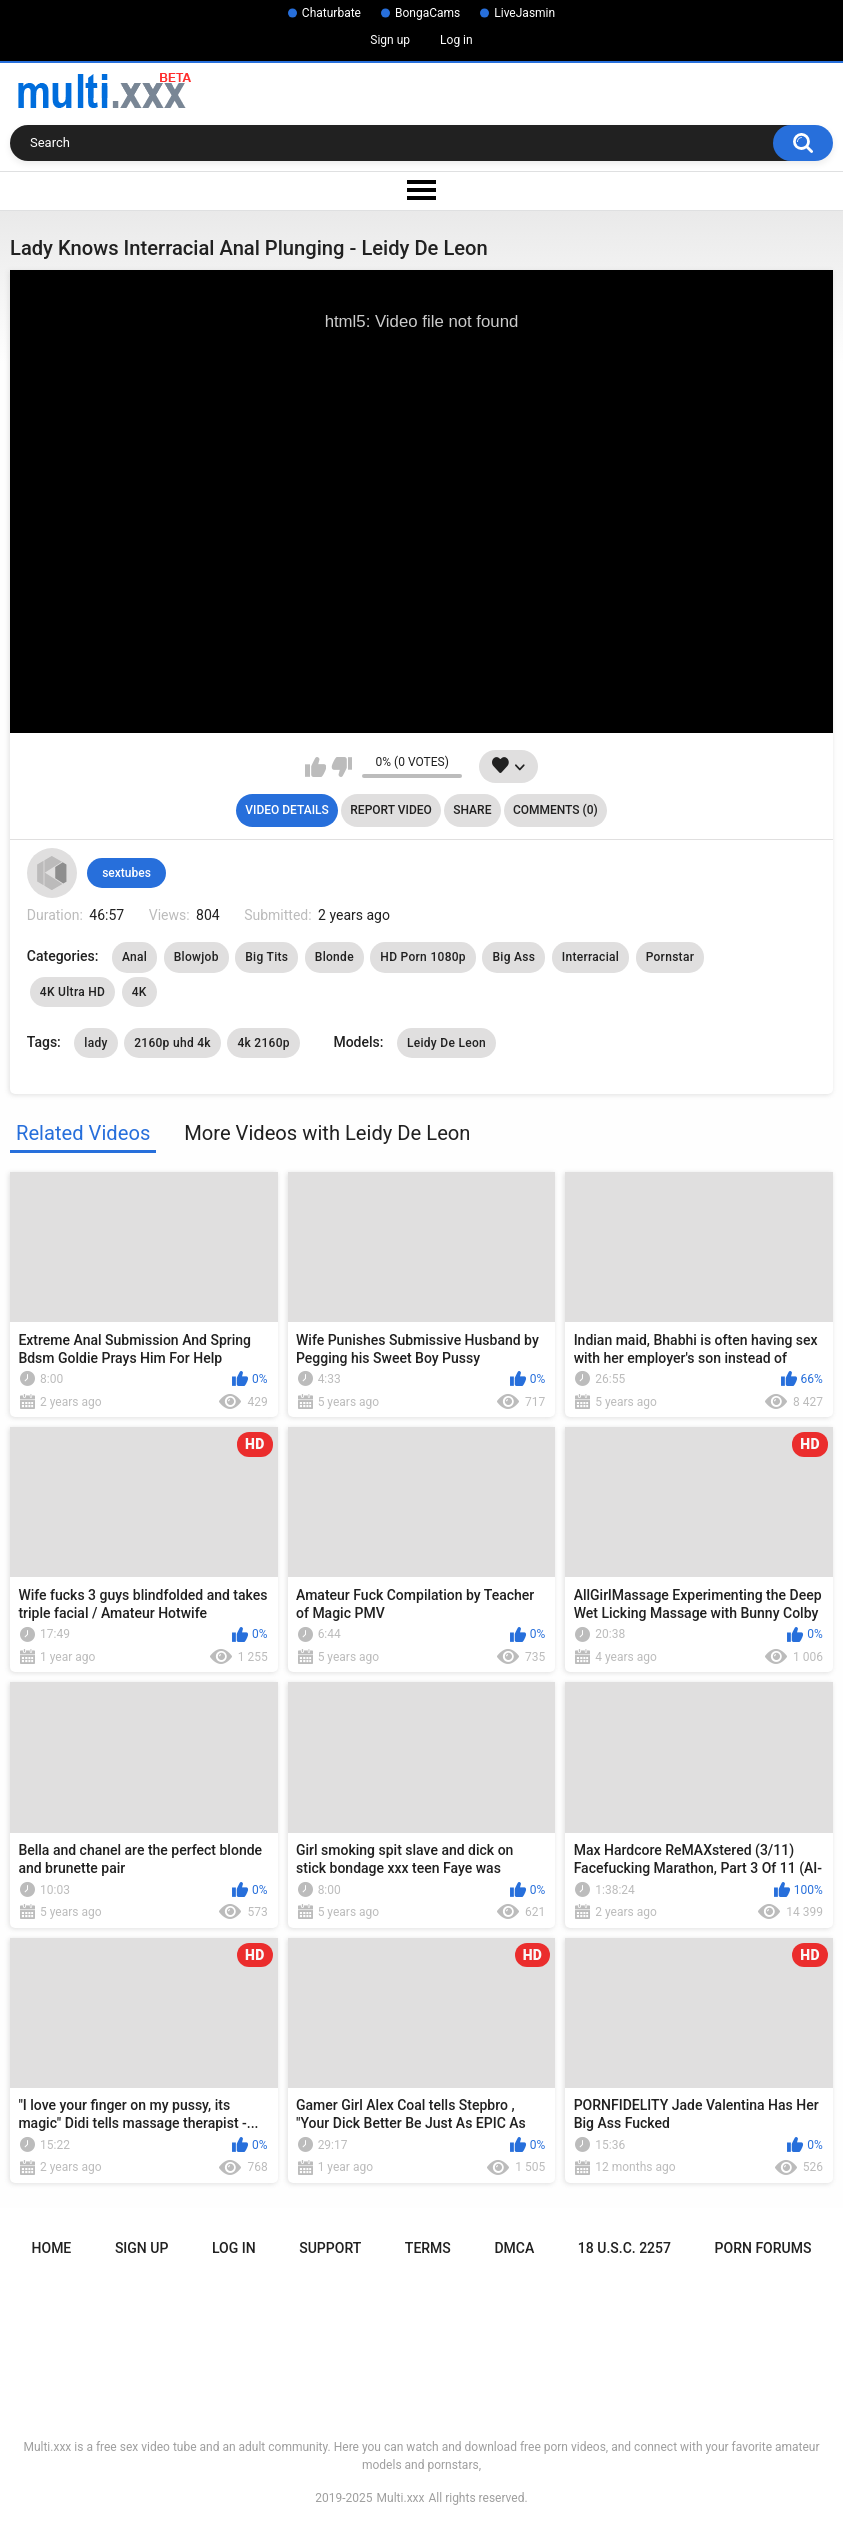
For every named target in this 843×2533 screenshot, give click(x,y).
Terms (428, 2248)
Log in (456, 40)
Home (52, 2248)
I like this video (315, 767)
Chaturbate (331, 13)
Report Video (390, 810)
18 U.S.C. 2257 (624, 2248)
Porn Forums (763, 2248)
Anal (134, 957)
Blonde (334, 957)
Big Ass (513, 957)
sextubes (126, 873)
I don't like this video (341, 767)
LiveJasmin (524, 13)
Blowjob (196, 957)
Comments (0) (555, 810)
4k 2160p (263, 1043)
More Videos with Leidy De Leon (327, 1133)
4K (139, 992)
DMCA (514, 2248)
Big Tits (266, 957)
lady (95, 1043)
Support (330, 2248)
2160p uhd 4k (172, 1043)
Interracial (590, 957)
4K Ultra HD (72, 992)
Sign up (390, 40)
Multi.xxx (401, 2498)
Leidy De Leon (446, 1043)
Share (472, 810)
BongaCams (427, 13)
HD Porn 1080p (423, 957)
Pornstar (670, 957)
